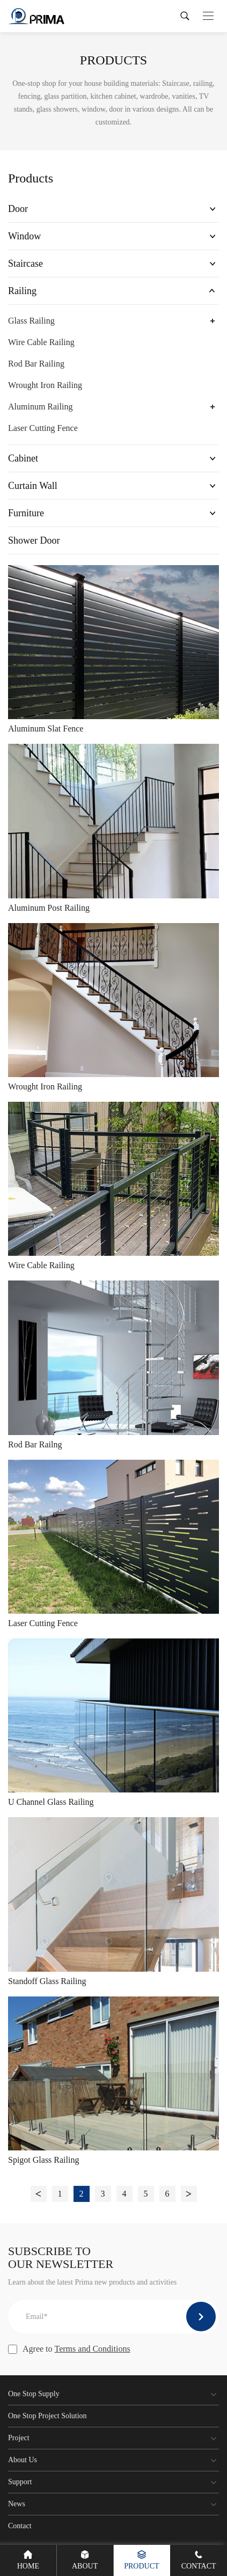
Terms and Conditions (92, 2348)
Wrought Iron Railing (45, 385)
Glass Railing (31, 320)
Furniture (26, 513)
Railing (22, 291)
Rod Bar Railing (36, 363)
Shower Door (34, 540)
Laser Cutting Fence (43, 428)
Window (24, 236)
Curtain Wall (32, 485)
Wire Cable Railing (41, 342)
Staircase (25, 263)
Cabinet (23, 458)
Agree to (69, 2349)
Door (18, 208)
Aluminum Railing (40, 406)
